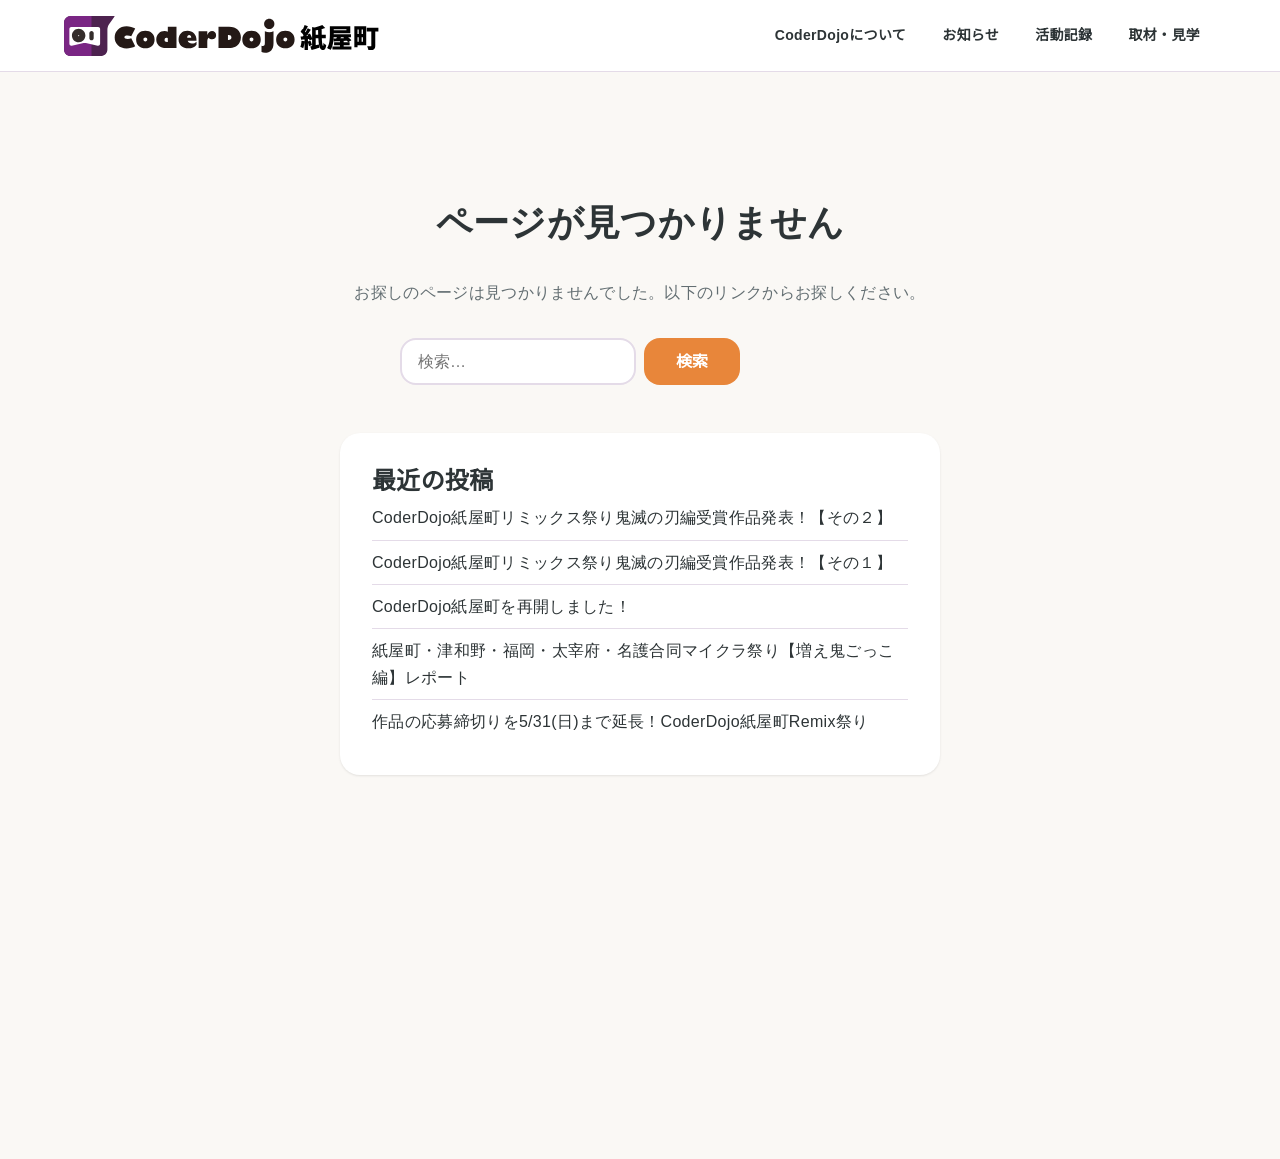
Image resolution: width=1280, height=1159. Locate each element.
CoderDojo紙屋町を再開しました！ (501, 606)
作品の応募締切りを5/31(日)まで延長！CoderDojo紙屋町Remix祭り (620, 721)
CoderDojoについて (840, 35)
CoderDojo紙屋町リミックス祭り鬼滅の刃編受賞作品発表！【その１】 (632, 562)
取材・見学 (1164, 35)
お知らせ (970, 35)
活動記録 (1063, 35)
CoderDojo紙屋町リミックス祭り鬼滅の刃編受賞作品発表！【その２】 (632, 517)
